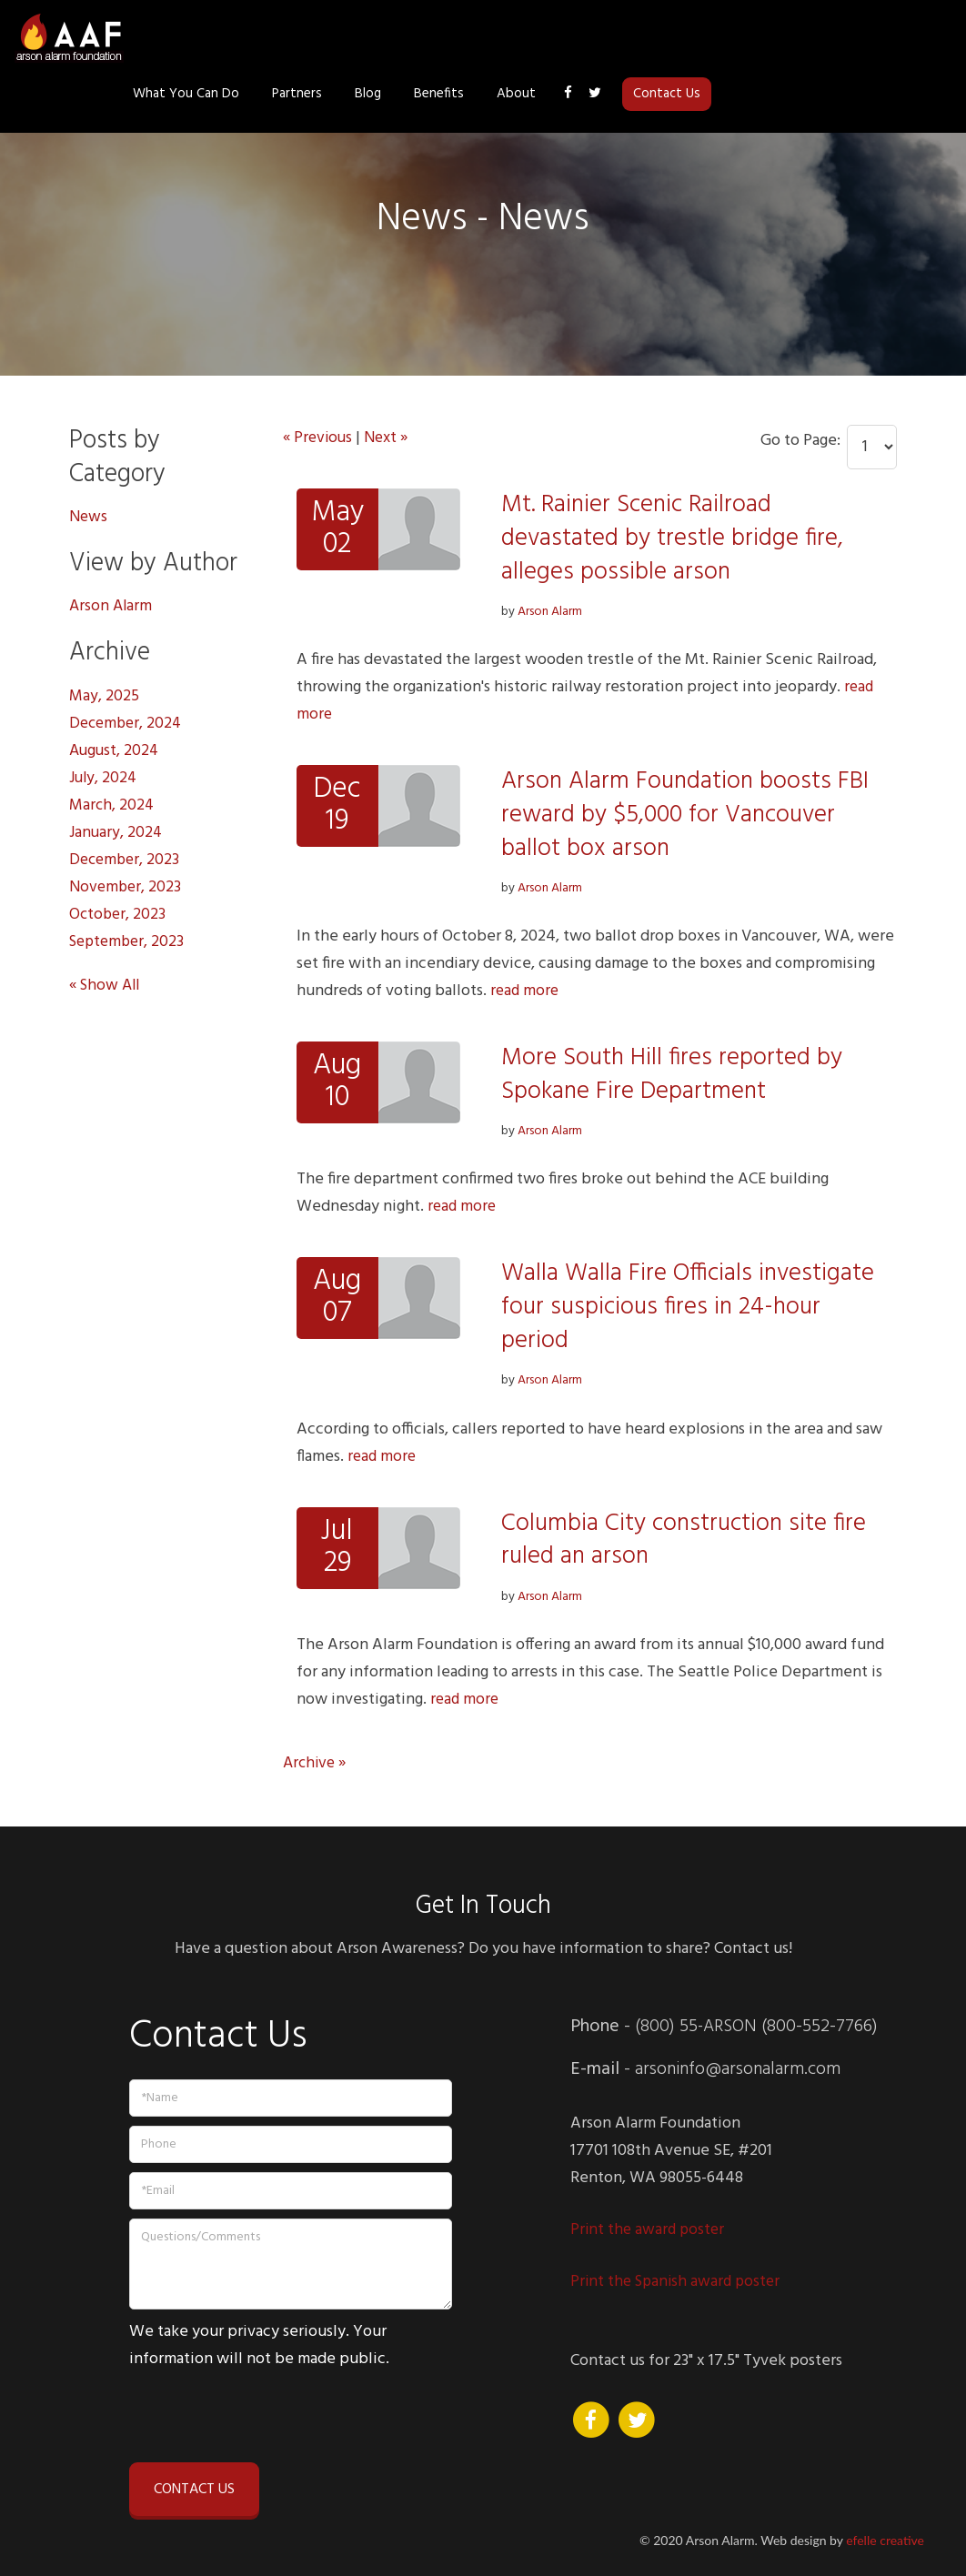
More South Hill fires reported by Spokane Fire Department (674, 1074)
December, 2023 (126, 860)
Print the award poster (651, 2230)
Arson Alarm (550, 611)
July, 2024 (104, 778)
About (757, 38)
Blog (609, 38)
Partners (538, 38)
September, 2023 (129, 942)
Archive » (316, 1763)
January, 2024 (117, 833)
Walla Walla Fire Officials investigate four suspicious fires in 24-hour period (690, 1307)
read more (525, 991)
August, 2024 (115, 751)
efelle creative (885, 2540)
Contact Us (907, 38)
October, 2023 (118, 914)
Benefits (680, 38)
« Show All (107, 985)
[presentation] (267, 2413)
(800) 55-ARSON (697, 2026)
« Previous (319, 438)
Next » (391, 438)
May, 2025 (104, 696)
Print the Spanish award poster (679, 2282)
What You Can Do (427, 38)
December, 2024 (127, 723)
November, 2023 (127, 887)
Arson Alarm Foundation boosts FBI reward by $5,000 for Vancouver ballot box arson (687, 814)
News (89, 517)
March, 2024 (112, 805)
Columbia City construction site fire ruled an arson (687, 1540)
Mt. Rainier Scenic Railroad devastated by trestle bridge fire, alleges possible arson (673, 538)
